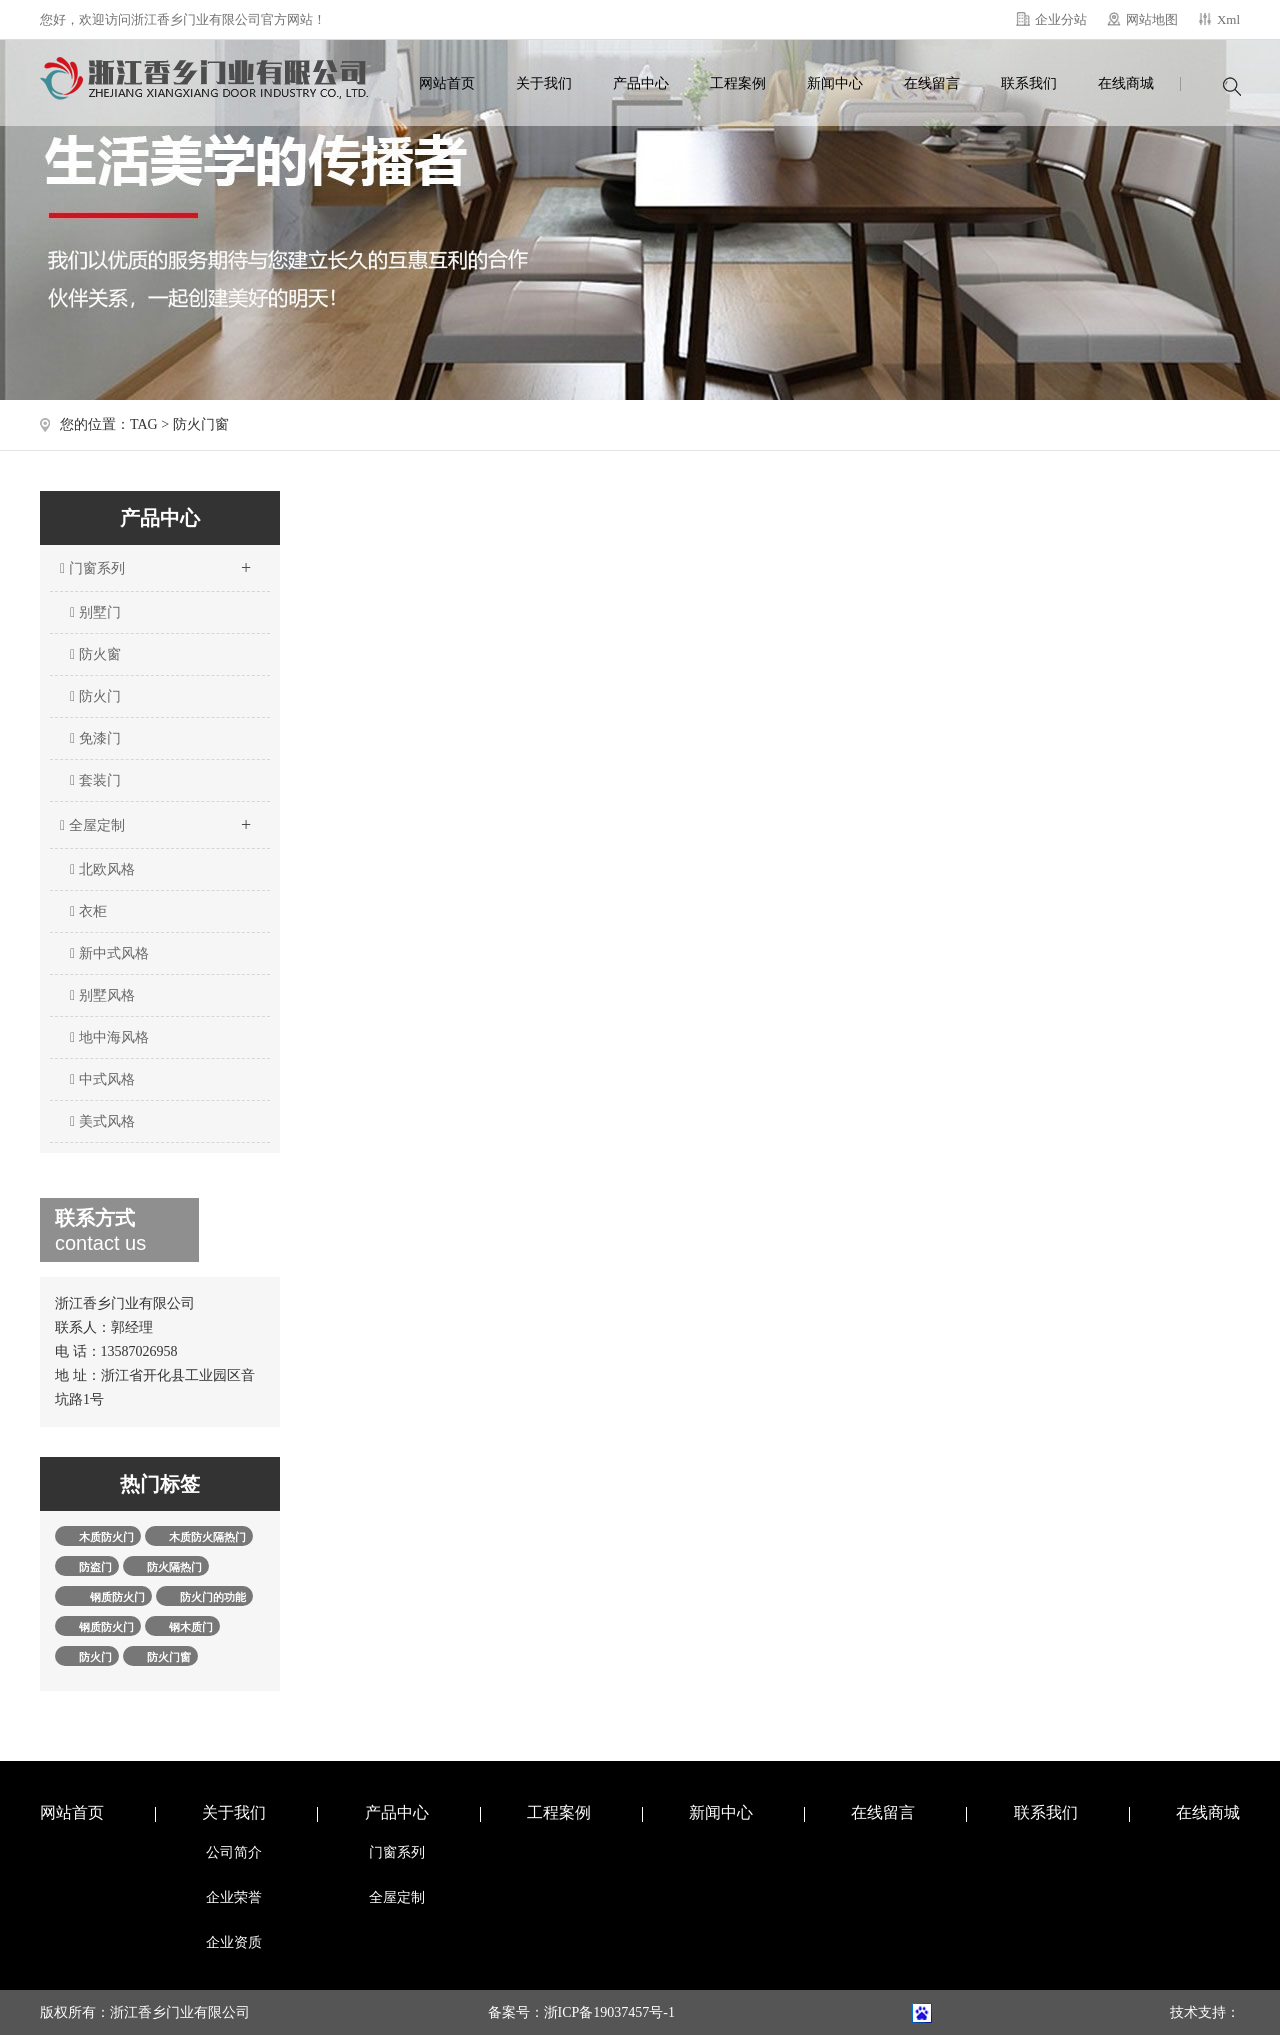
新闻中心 (835, 83)
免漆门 (95, 738)
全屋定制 (155, 819)
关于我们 (544, 83)
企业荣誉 (234, 1897)
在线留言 (932, 83)
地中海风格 (109, 1037)
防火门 (95, 696)
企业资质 (234, 1942)
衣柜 (88, 911)
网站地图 (1152, 19)
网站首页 (447, 83)
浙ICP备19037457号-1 (609, 2012)
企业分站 (1061, 19)
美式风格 (102, 1121)
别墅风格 (102, 995)
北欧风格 (102, 869)
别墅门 (95, 612)
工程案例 (738, 83)
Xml (1228, 19)
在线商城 (1126, 83)
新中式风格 (109, 953)
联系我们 (1029, 83)
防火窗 (95, 654)
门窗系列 (155, 562)
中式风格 (102, 1079)
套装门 (95, 780)
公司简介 (234, 1852)
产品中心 (641, 83)
